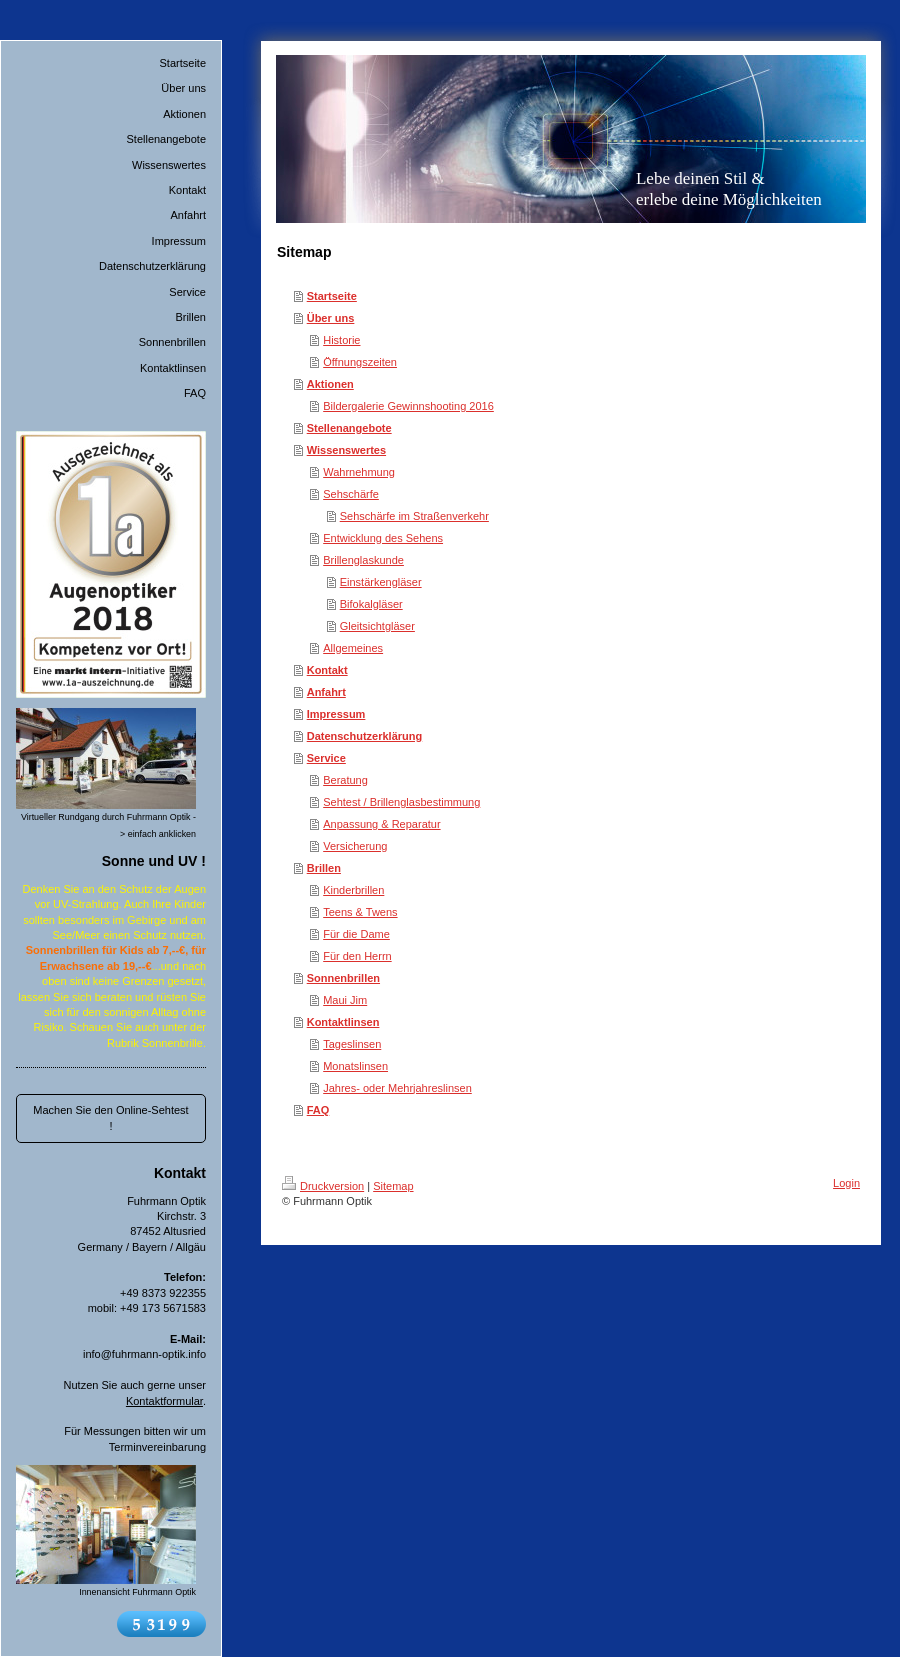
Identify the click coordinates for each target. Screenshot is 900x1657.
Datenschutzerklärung (365, 736)
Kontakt (327, 670)
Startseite (332, 296)
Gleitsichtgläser (377, 626)
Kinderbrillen (353, 890)
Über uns (331, 318)
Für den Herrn (357, 956)
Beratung (345, 780)
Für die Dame (356, 934)
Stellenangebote (349, 428)
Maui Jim (345, 1000)
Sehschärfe (351, 494)
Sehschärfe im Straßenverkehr (414, 516)
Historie (341, 340)
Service (326, 758)
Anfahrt (326, 692)
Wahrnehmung (359, 472)
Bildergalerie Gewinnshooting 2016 (408, 406)
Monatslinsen (355, 1066)
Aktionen (330, 384)
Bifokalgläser (371, 604)
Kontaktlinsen (343, 1022)
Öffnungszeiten (360, 362)
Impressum (336, 714)
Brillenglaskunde (363, 560)
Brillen (324, 868)
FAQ (318, 1110)
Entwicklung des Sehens (383, 538)
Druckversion (323, 1186)
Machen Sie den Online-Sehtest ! (110, 1117)
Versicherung (355, 846)
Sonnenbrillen (343, 978)
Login (846, 1183)
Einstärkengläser (381, 582)
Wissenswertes (346, 450)
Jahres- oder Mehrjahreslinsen (397, 1088)
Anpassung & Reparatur (381, 824)
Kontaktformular (164, 1401)
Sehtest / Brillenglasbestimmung (401, 802)
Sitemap (393, 1186)
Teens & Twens (360, 912)
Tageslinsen (352, 1044)
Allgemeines (353, 648)
